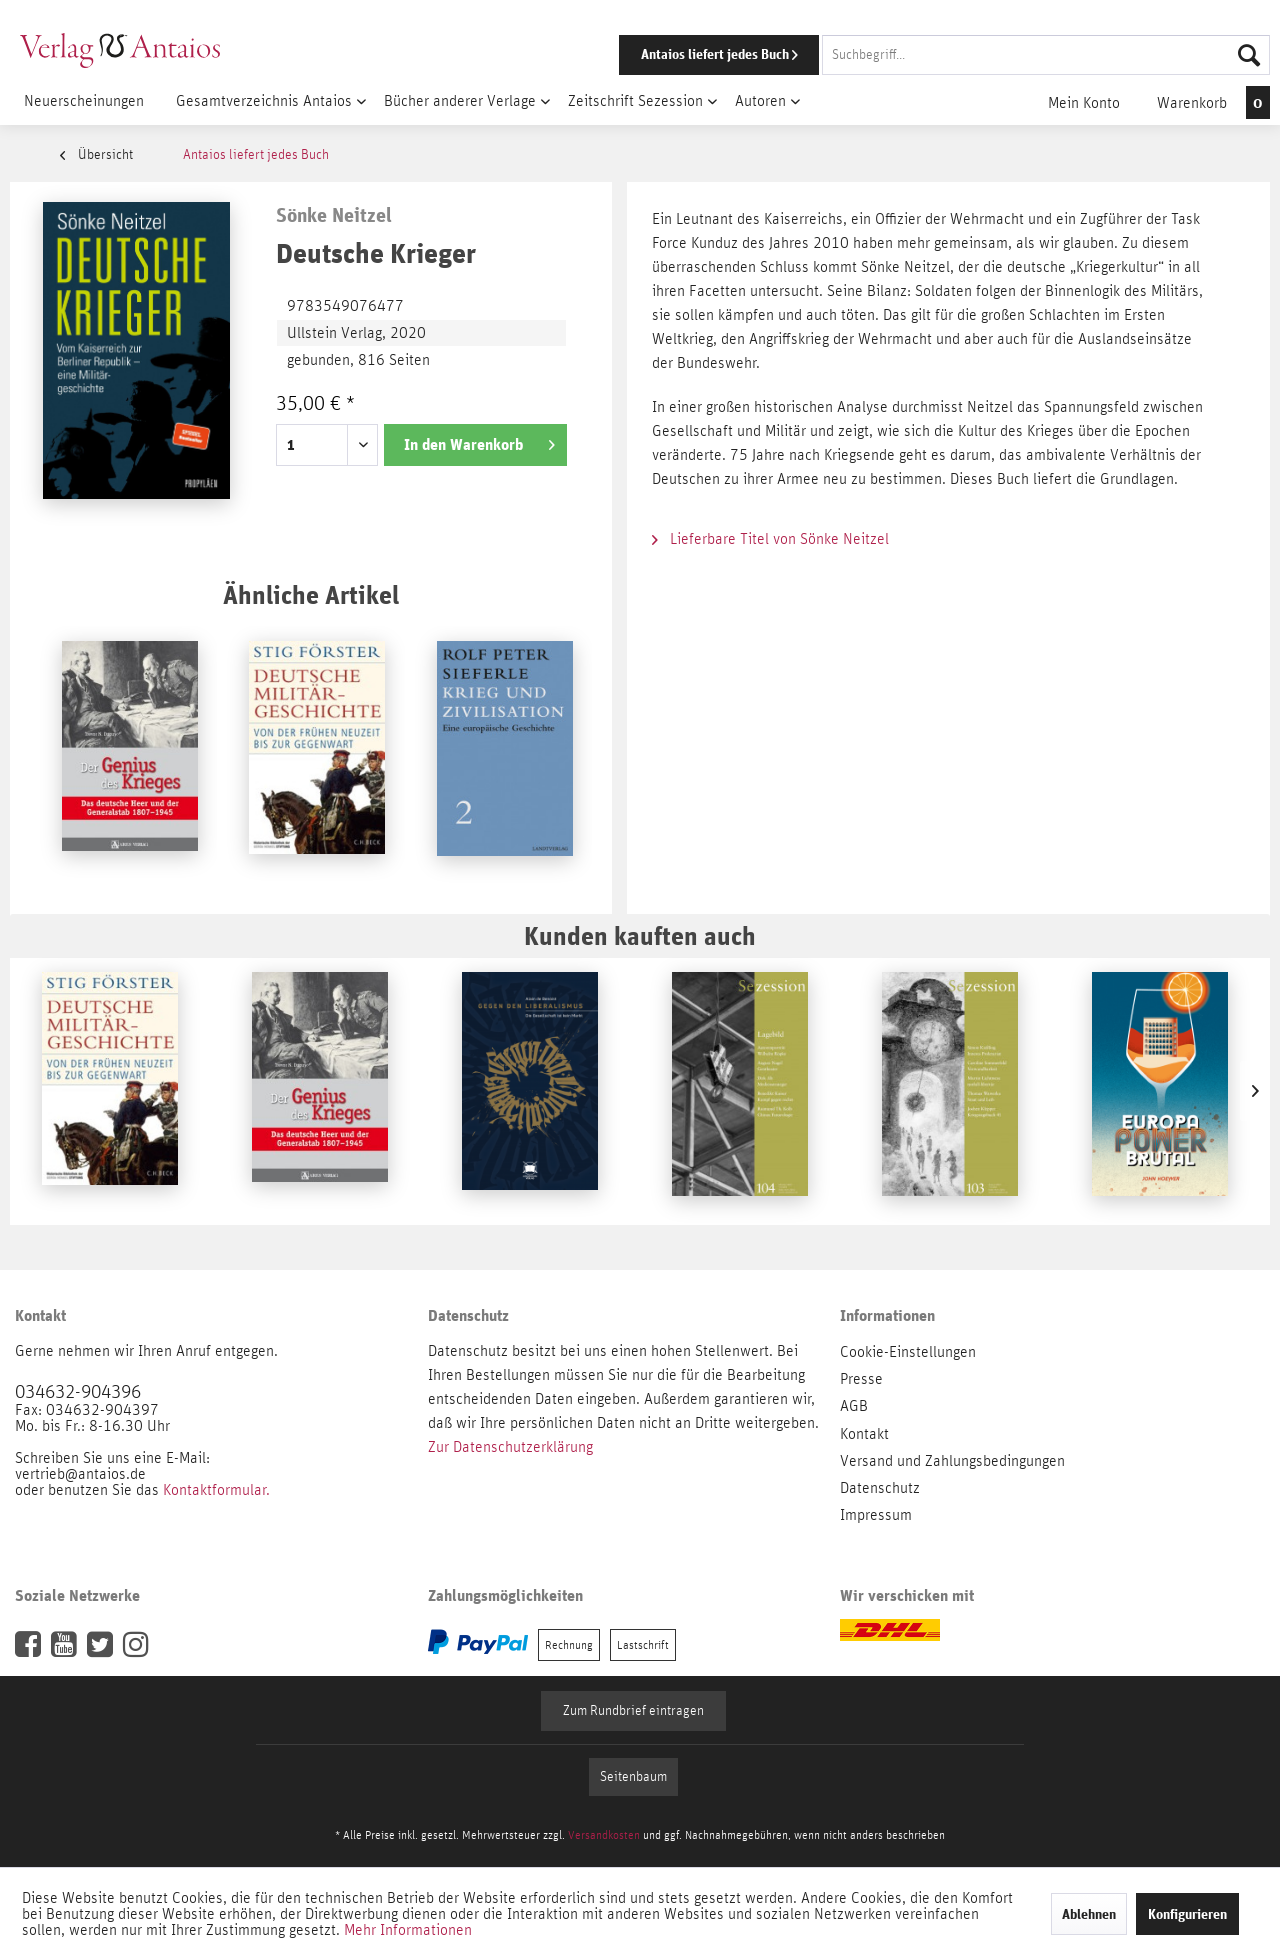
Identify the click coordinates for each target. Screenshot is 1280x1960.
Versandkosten (604, 1835)
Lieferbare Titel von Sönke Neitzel (770, 539)
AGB (854, 1406)
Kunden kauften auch (640, 935)
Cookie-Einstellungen (908, 1352)
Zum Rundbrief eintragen (633, 1711)
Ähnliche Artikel (311, 594)
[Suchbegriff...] (1046, 55)
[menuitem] (917, 55)
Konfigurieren (1187, 1914)
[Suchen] (1249, 55)
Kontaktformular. (216, 1490)
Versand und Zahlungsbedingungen (952, 1461)
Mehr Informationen (408, 1930)
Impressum (876, 1515)
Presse (861, 1379)
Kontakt (864, 1434)
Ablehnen (1089, 1914)
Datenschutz (880, 1488)
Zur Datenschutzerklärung (510, 1447)
